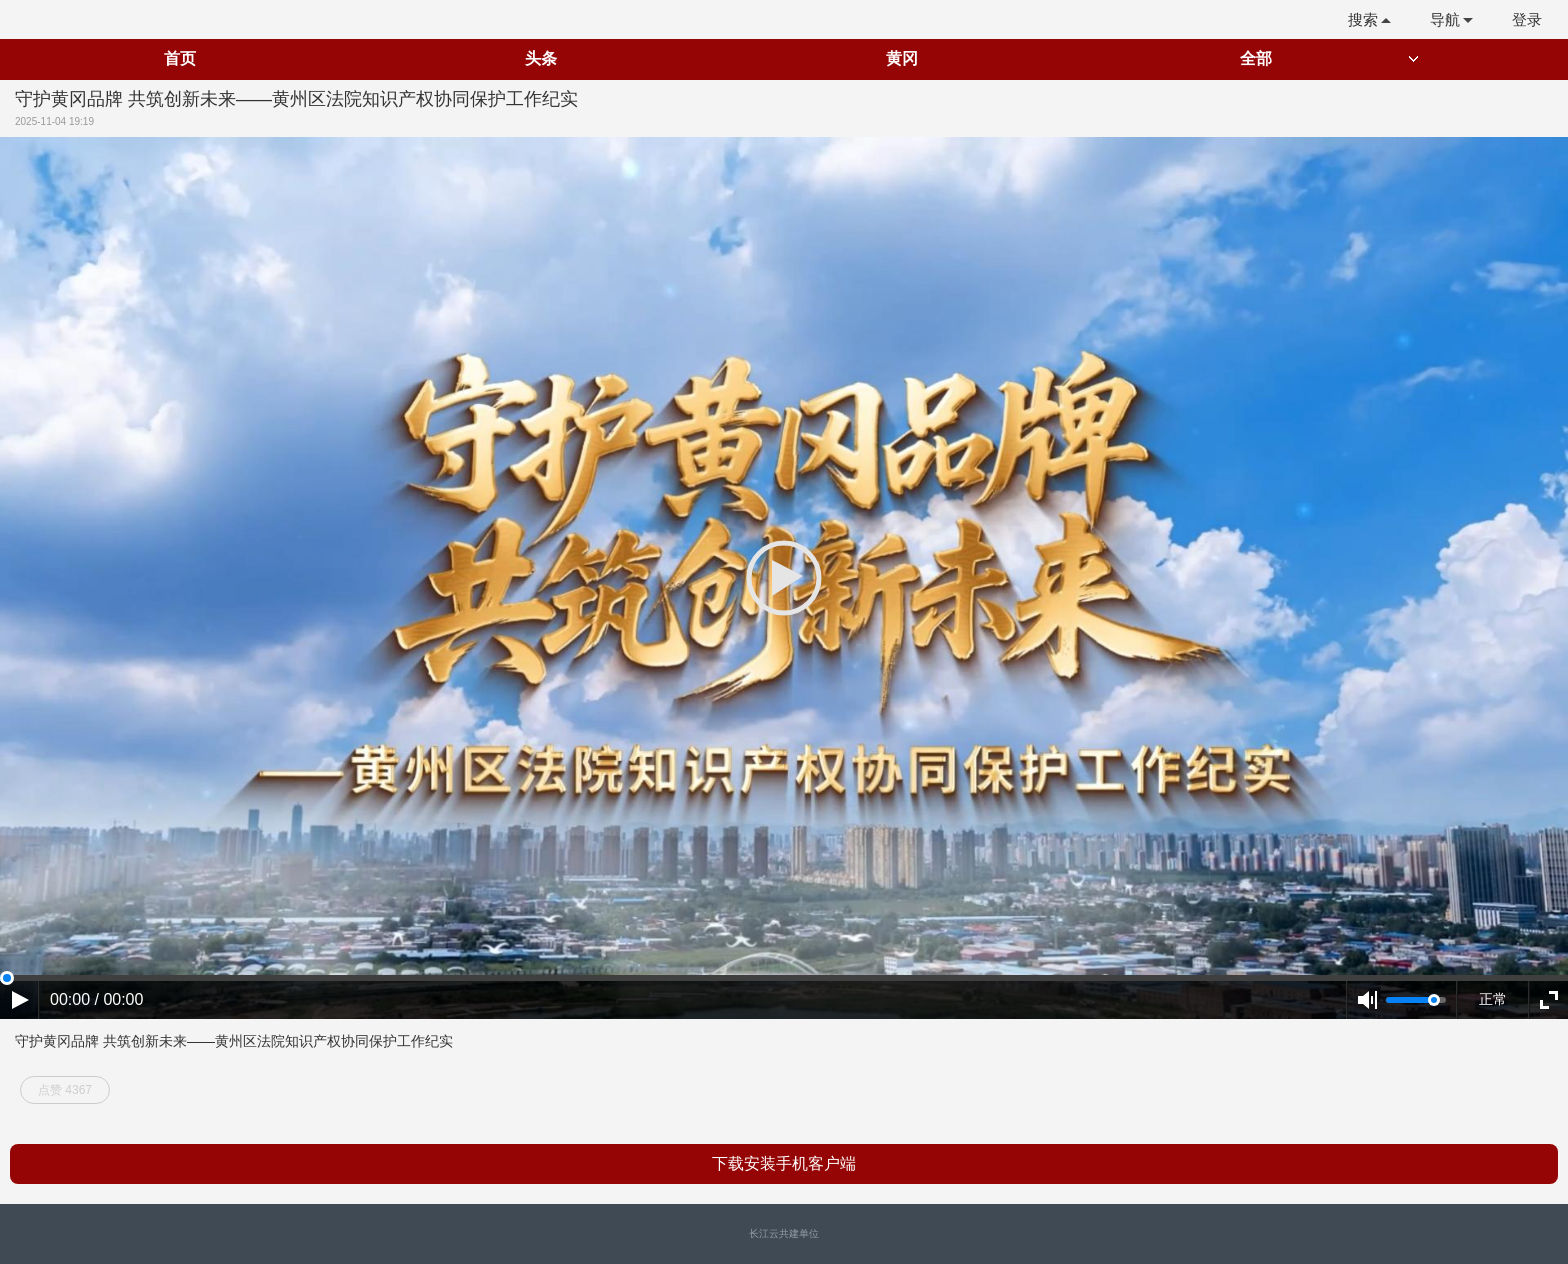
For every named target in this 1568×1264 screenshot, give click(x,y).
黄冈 (902, 58)
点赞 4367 (65, 1090)
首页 (180, 58)
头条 (541, 58)
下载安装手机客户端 (784, 1163)
